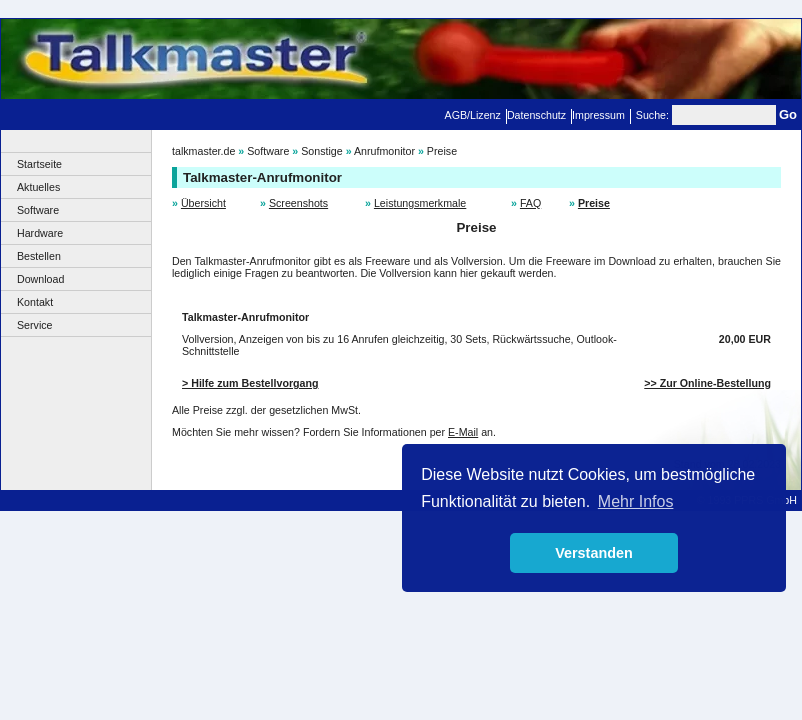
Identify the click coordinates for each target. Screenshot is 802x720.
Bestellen (39, 256)
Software (38, 210)
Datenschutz (536, 115)
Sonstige (321, 151)
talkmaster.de (203, 151)
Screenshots (298, 203)
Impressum (598, 115)
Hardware (40, 233)
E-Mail (463, 432)
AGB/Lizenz (473, 115)
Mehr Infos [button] (636, 501)
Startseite (39, 164)
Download (40, 279)
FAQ (530, 203)
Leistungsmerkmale (420, 203)
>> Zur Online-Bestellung (707, 383)
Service (35, 325)
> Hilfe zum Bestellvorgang (250, 383)
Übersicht (203, 203)
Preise (442, 151)
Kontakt (35, 302)
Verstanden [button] (594, 553)
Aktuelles (38, 187)
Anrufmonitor (384, 151)
